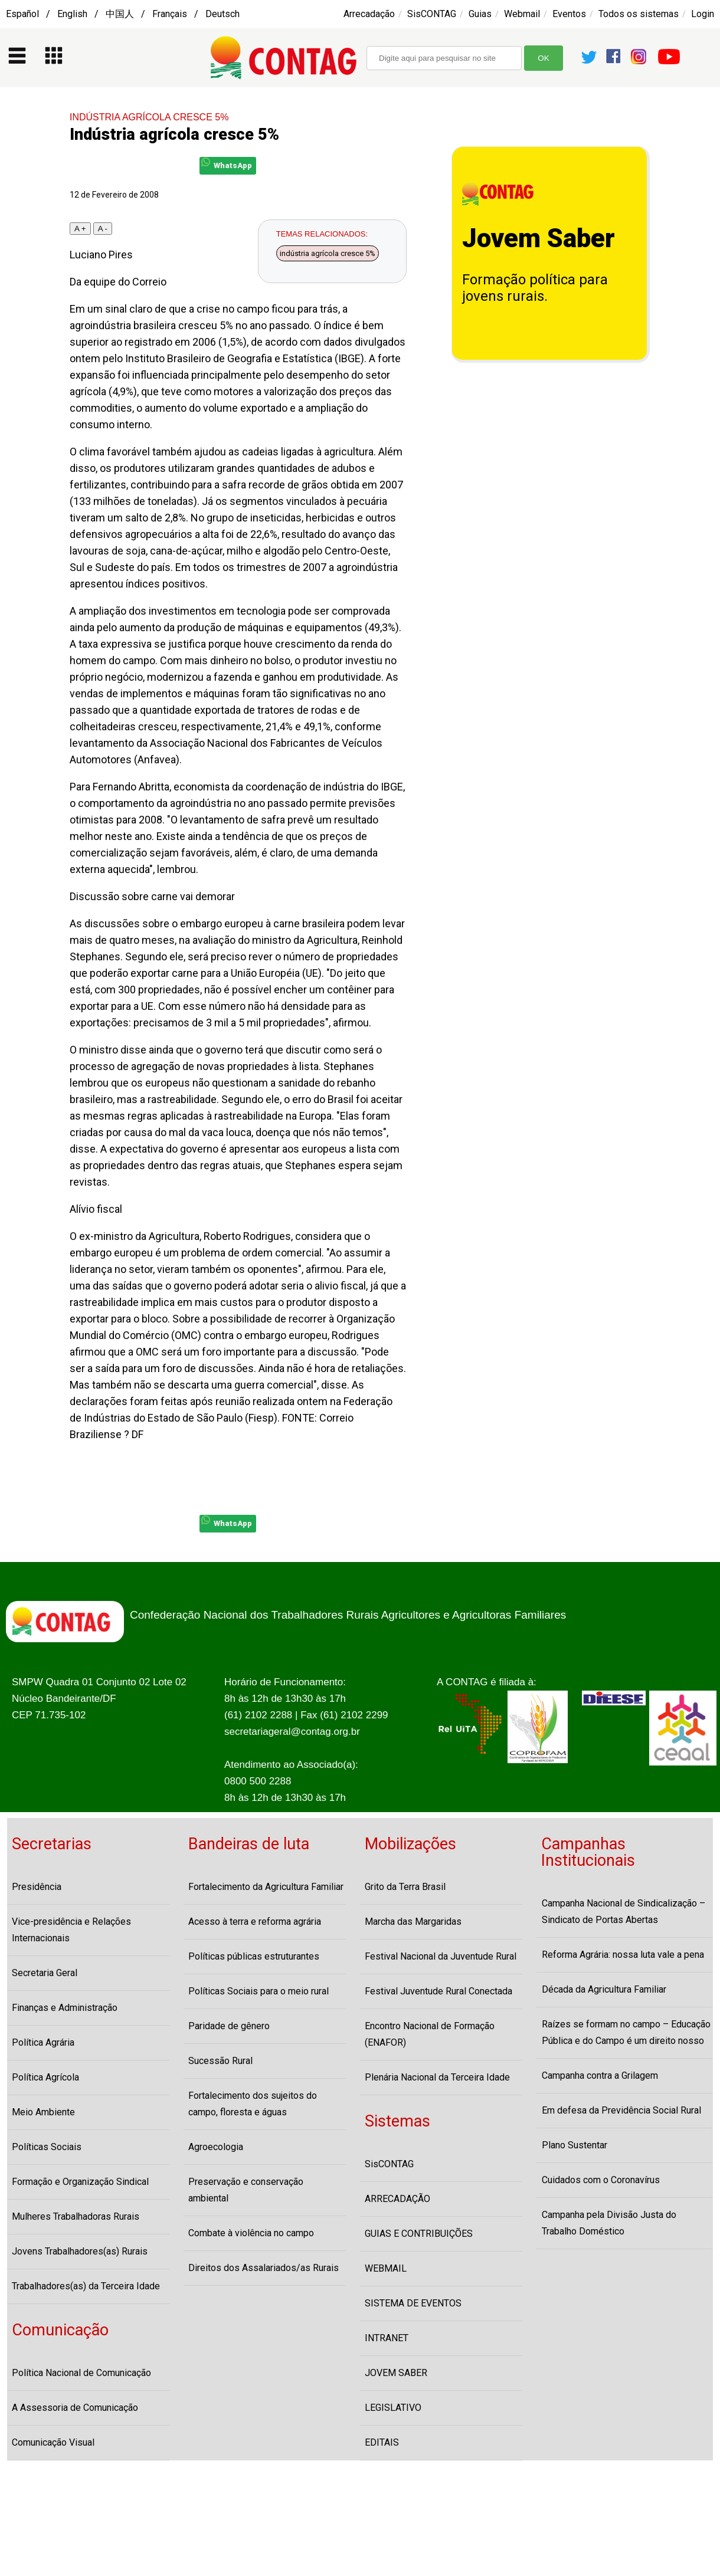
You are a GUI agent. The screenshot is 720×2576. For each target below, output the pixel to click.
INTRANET (386, 2338)
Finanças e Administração (64, 2007)
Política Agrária (43, 2042)
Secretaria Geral (44, 1972)
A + (80, 228)
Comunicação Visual (53, 2442)
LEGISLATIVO (393, 2407)
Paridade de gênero (229, 2026)
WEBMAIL (386, 2268)
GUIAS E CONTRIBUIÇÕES (419, 2233)
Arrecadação (369, 13)
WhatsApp (226, 163)
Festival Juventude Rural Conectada (438, 1991)
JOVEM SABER (396, 2372)
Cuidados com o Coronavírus (601, 2180)
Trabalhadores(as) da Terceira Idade (86, 2286)
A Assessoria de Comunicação (75, 2407)
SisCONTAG (431, 13)
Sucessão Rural (220, 2060)
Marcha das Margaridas (413, 1921)
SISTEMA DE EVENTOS (413, 2303)
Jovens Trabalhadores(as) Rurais (80, 2251)
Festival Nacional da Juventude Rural (440, 1956)
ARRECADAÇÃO (397, 2198)
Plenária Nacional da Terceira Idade (437, 2077)
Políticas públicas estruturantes (253, 1956)
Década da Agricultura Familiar (604, 1989)
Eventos (569, 13)
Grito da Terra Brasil (405, 1886)
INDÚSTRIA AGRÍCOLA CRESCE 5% (149, 117)
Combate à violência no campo (251, 2233)
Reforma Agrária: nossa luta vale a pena (623, 1954)
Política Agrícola (45, 2077)
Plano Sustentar (574, 2145)
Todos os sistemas (638, 13)
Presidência (36, 1886)
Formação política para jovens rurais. (535, 287)
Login (702, 13)
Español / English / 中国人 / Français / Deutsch (123, 13)
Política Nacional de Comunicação (81, 2372)
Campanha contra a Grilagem (600, 2075)
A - (102, 228)
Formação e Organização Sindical (80, 2181)
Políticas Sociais (46, 2146)
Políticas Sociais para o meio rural (258, 1991)
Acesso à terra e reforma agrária (254, 1921)
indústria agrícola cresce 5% (327, 253)
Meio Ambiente (43, 2112)
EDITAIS (382, 2442)
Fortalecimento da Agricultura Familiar (265, 1886)
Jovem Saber (538, 238)
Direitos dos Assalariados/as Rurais (263, 2267)
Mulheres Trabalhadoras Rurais (75, 2216)
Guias (480, 13)
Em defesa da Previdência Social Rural (621, 2110)
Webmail (522, 13)
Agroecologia (215, 2146)
